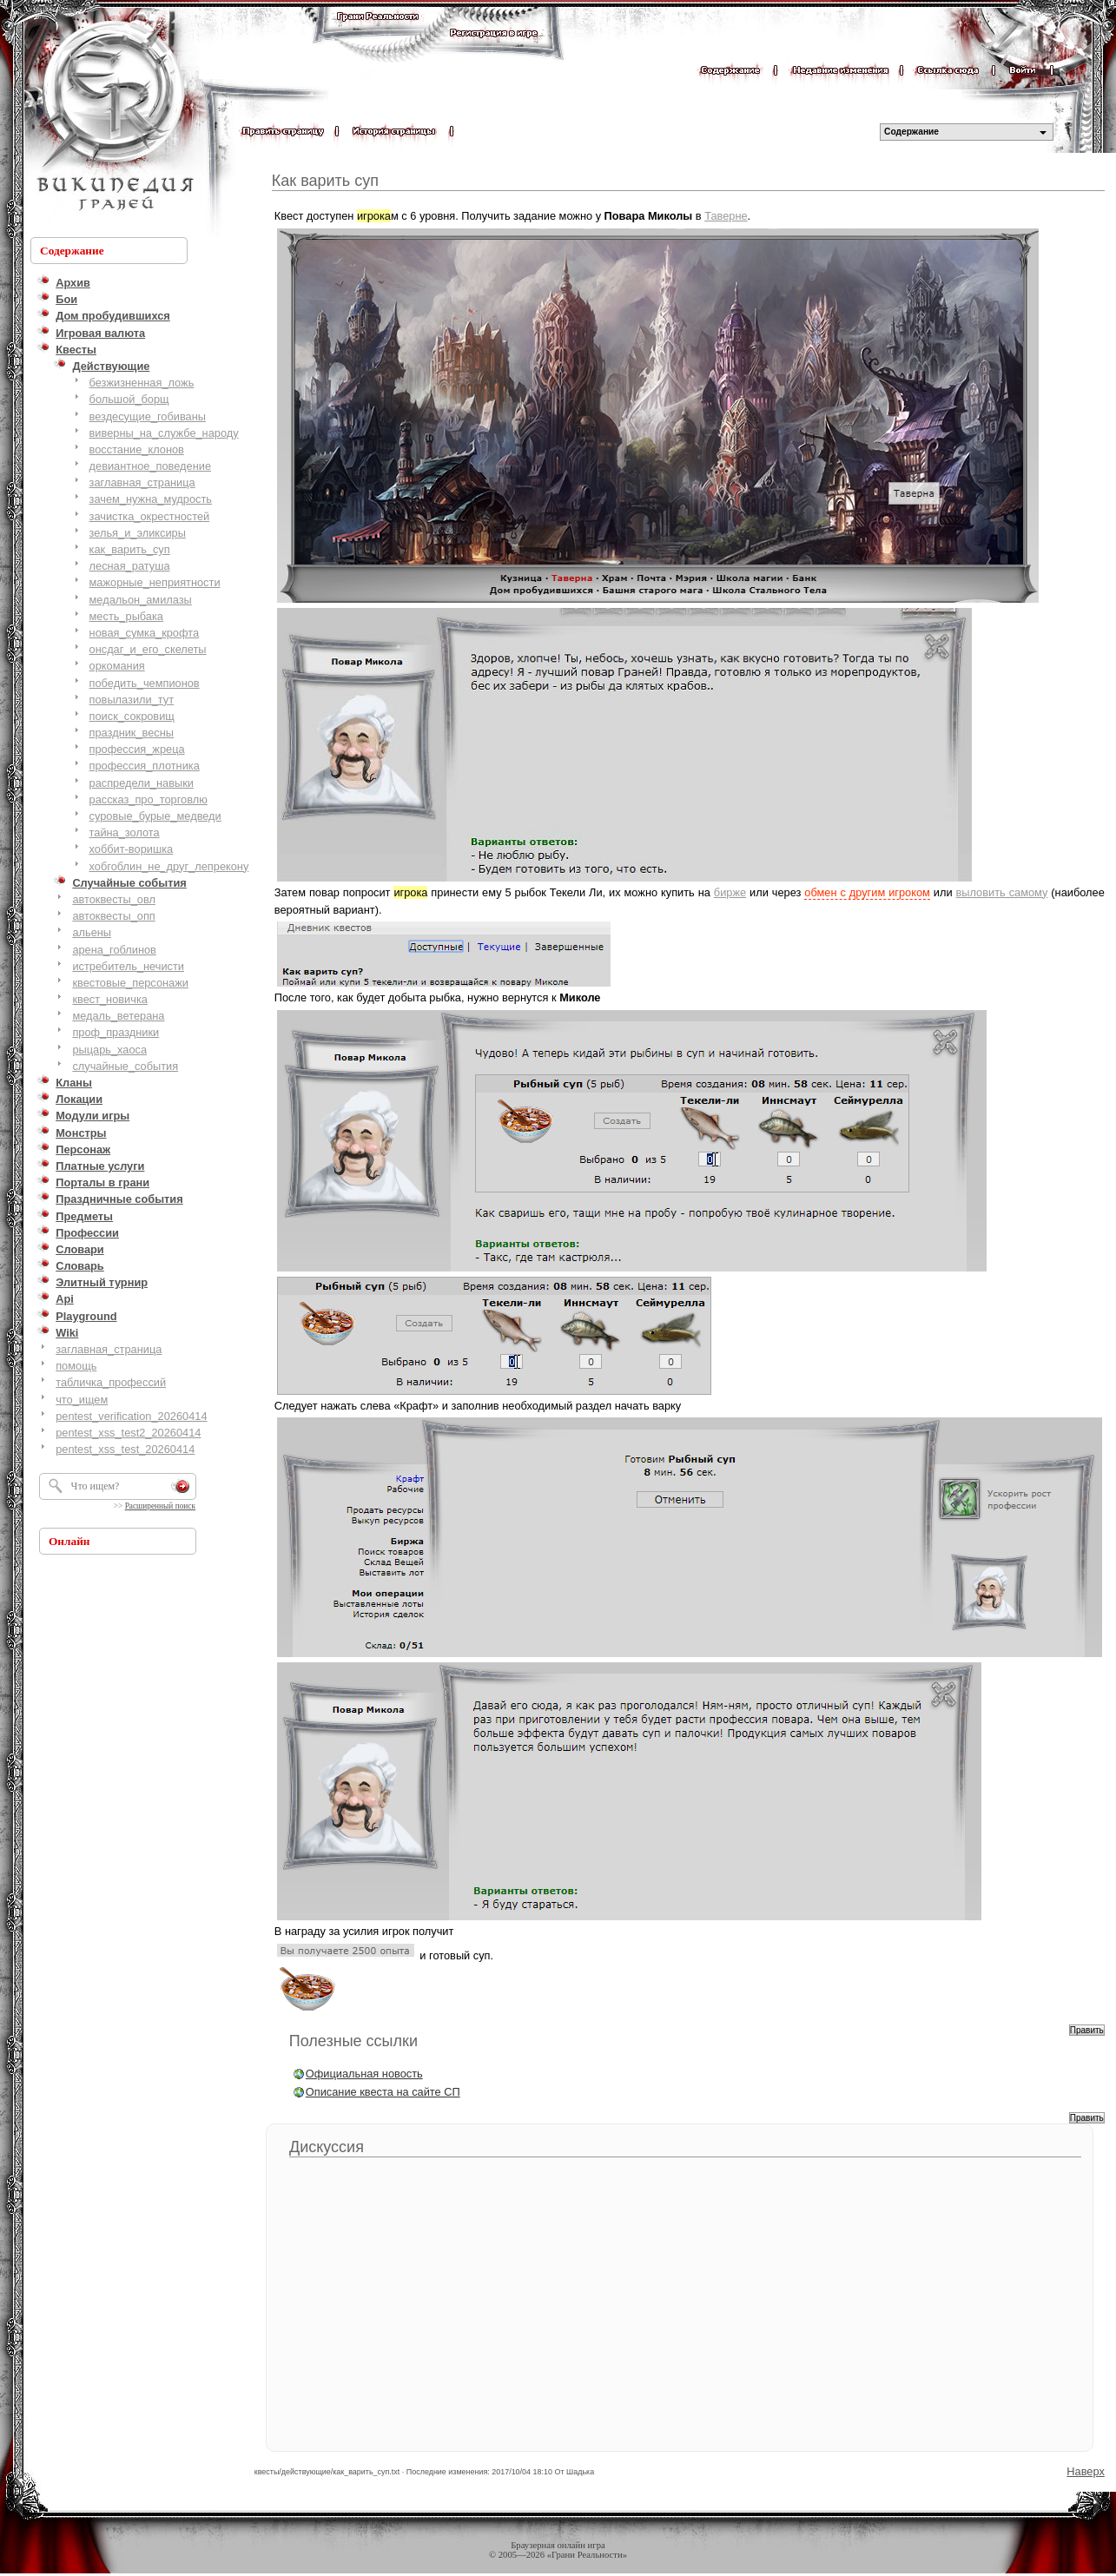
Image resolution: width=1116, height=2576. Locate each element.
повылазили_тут (132, 699)
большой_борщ (129, 399)
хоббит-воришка (131, 848)
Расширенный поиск (160, 1506)
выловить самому (1002, 892)
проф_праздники (115, 1032)
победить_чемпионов (144, 683)
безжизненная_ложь (142, 382)
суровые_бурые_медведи (155, 815)
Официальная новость (364, 2073)
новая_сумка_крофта (144, 632)
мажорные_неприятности (155, 582)
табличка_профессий (111, 1382)
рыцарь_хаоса (109, 1049)
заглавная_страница (142, 482)
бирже (730, 892)
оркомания (117, 665)
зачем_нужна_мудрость (150, 498)
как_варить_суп (129, 549)
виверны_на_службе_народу (164, 432)
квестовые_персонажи (130, 982)
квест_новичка (110, 999)
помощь (76, 1365)
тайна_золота (124, 832)
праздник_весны (131, 732)
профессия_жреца (137, 749)
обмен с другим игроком (867, 892)
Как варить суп (325, 180)
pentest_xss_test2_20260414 (128, 1432)
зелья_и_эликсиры (137, 532)
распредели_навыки (141, 782)
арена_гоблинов (114, 949)
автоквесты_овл (113, 899)
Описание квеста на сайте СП (383, 2091)
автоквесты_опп (113, 915)
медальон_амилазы (140, 599)
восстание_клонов (136, 449)
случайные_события (125, 1066)
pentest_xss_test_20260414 (125, 1449)
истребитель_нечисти (128, 966)
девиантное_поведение (150, 465)
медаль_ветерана (118, 1015)
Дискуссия (326, 2147)
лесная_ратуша (129, 565)
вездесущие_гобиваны (147, 416)
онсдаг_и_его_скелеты (148, 649)
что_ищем (82, 1399)
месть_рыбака (126, 616)
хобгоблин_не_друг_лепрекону (169, 866)
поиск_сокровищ (132, 716)
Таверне (725, 215)
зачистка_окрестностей (149, 516)
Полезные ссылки (353, 2041)
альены (91, 932)
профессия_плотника (144, 765)
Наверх (1085, 2471)
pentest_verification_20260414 (131, 1416)
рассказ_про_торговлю (148, 799)
